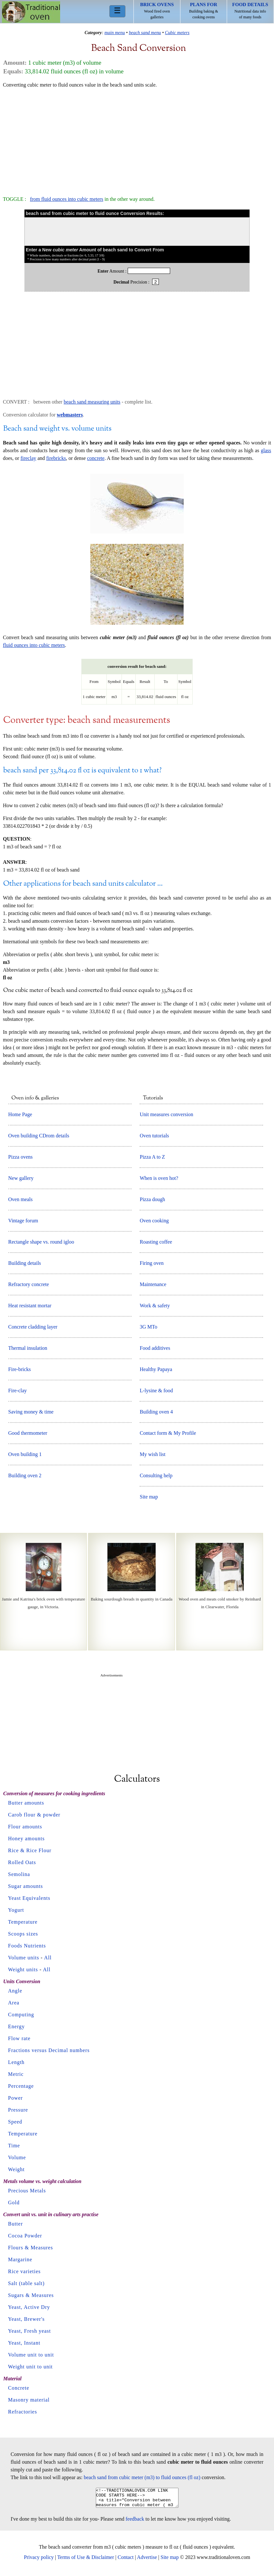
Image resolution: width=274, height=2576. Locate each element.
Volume (17, 2157)
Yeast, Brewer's (26, 2319)
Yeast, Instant (24, 2343)
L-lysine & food (156, 1390)
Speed (15, 2121)
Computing (21, 2014)
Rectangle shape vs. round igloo (41, 1242)
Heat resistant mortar (29, 1305)
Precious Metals (27, 2190)
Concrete (18, 2388)
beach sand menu (145, 32)
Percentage (21, 2086)
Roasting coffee (156, 1242)
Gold (14, 2202)
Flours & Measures (30, 2247)
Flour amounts (25, 1826)
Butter (15, 2223)
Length (16, 2062)
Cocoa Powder (25, 2235)
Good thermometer (27, 1433)
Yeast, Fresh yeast (29, 2331)
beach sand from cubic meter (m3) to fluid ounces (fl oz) (142, 2477)
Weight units (23, 1969)
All (47, 1957)
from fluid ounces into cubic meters (66, 199)
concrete (96, 458)
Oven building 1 (25, 1454)
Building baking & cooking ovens (203, 10)
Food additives (155, 1348)
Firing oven (151, 1263)
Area (13, 2002)
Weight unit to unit (30, 2366)
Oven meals (20, 1199)
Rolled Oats (22, 1862)
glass (266, 450)
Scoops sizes (23, 1934)
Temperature (23, 1922)
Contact (126, 2561)
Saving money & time (31, 1411)
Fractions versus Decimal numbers (49, 2050)
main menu (115, 32)
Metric (16, 2074)
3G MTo (148, 1327)
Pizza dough (152, 1199)
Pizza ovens (20, 1157)
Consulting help (156, 1475)
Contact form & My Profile (168, 1433)
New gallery (21, 1178)
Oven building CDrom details (38, 1135)
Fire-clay (17, 1390)
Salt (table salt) (26, 2283)
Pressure (18, 2110)
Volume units (23, 1957)
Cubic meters (177, 32)
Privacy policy (39, 2561)
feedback (135, 2522)
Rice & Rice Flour (29, 1850)
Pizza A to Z (152, 1157)
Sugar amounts (25, 1886)
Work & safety (155, 1305)
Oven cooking (154, 1220)
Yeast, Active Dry (29, 2307)
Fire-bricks (19, 1369)
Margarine (20, 2259)
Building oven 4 (156, 1411)
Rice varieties (24, 2271)
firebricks (56, 458)
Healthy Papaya (156, 1369)
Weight (16, 2169)
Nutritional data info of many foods (250, 10)
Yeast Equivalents (29, 1898)
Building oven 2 (24, 1475)
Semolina (19, 1874)
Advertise (147, 2561)
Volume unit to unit (31, 2354)
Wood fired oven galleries (157, 10)
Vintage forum (23, 1220)
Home (31, 12)
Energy (16, 2026)
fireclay (28, 458)
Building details (24, 1263)
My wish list (152, 1454)
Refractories (22, 2411)
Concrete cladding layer (33, 1327)
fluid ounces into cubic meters (34, 645)
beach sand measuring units (92, 402)
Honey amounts (26, 1838)
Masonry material (29, 2400)
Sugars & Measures (31, 2295)
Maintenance (153, 1284)
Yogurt (16, 1910)
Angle (15, 1990)
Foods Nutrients (27, 1945)
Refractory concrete (28, 1284)
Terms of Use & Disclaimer (85, 2561)
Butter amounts (26, 1803)
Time (14, 2145)
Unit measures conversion (166, 1114)
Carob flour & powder (34, 1814)
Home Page (20, 1114)
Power (15, 2098)
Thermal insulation (27, 1348)
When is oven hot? (159, 1178)
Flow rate (19, 2038)
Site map (149, 1496)
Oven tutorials (154, 1135)
